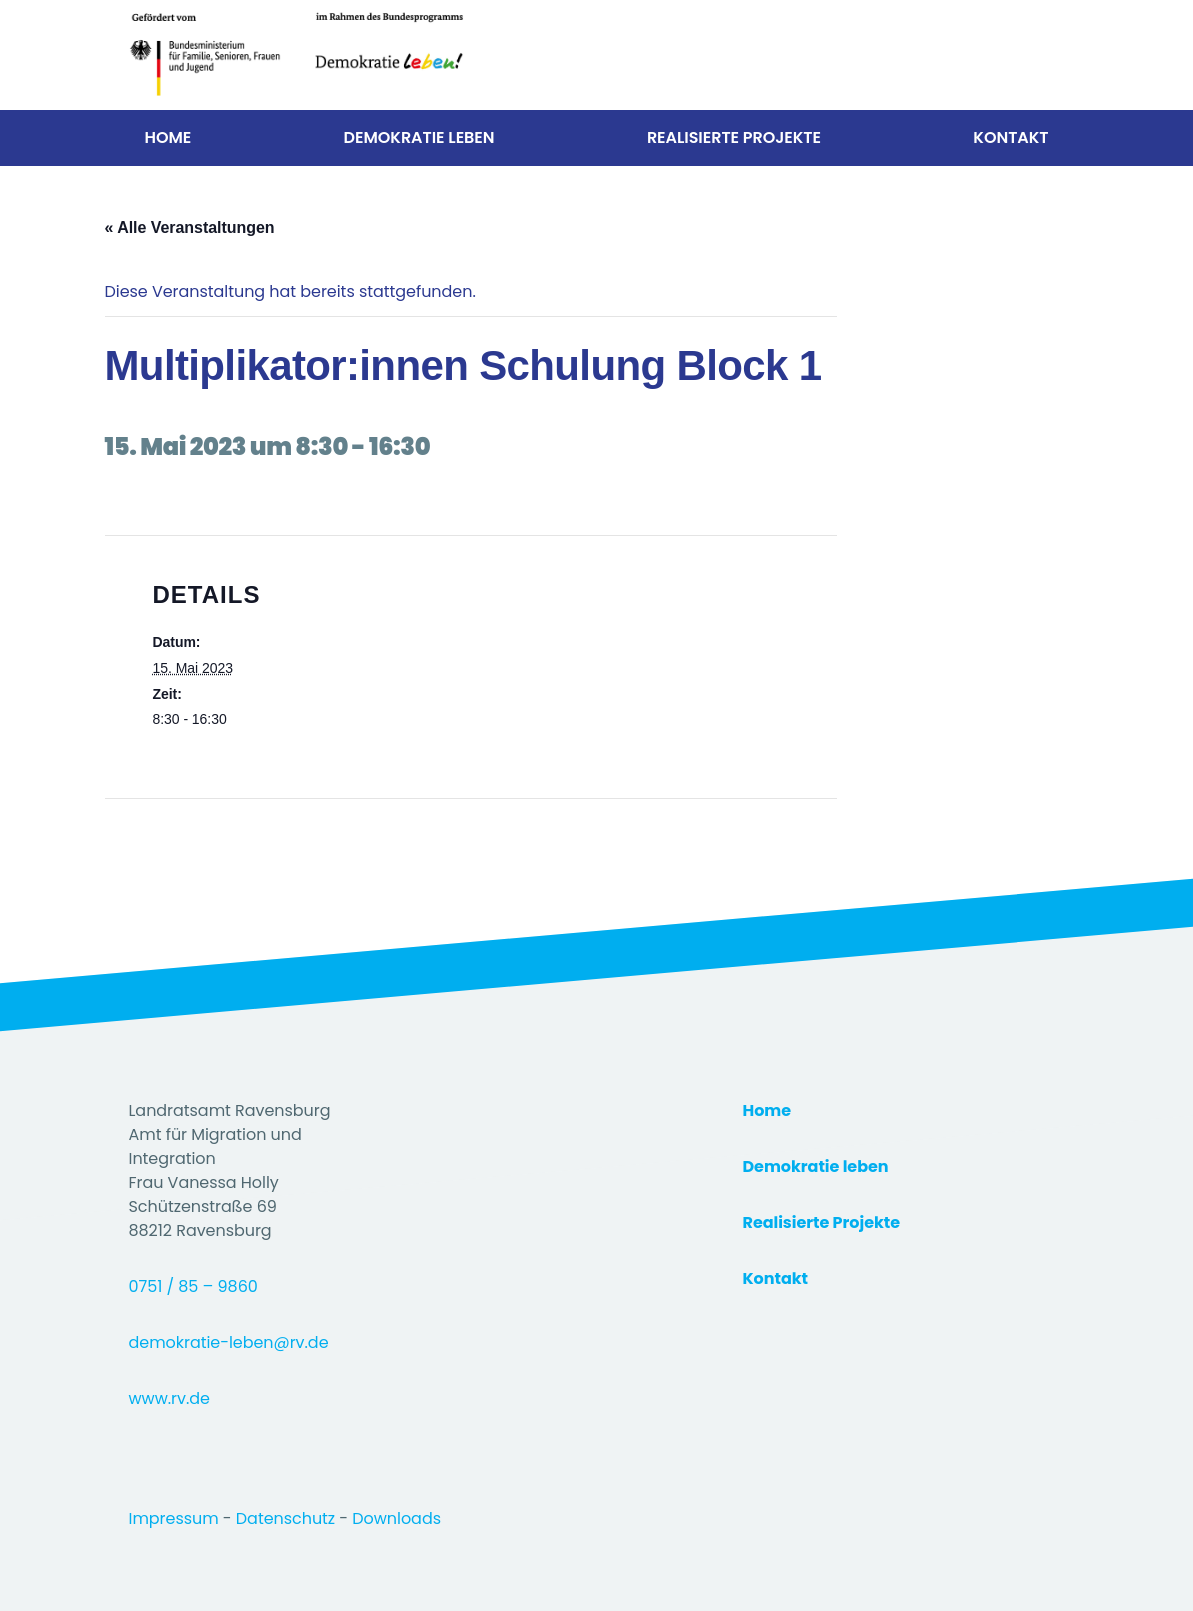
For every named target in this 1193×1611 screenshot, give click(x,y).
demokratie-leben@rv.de (229, 1342)
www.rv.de (169, 1398)
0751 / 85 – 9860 (193, 1286)
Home (168, 138)
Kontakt (1010, 138)
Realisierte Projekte (734, 138)
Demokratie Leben (419, 138)
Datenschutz (287, 1518)
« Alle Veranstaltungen (190, 227)
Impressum (176, 1518)
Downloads (396, 1518)
